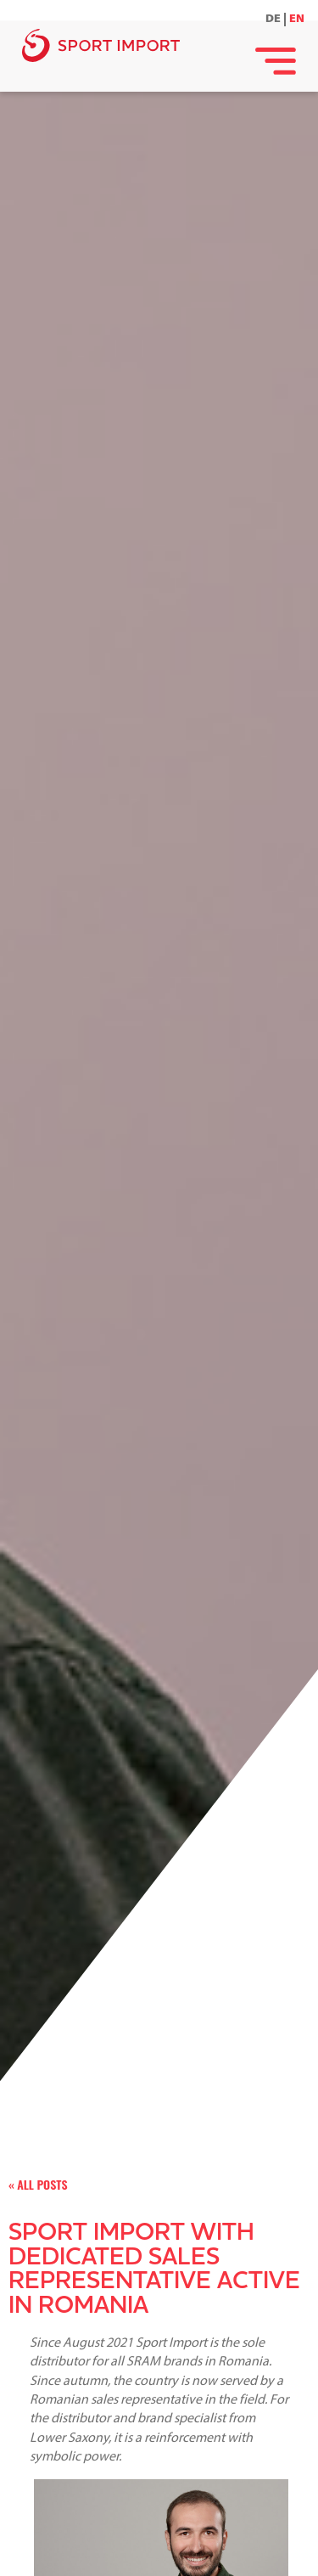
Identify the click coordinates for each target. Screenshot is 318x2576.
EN (296, 19)
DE (273, 19)
